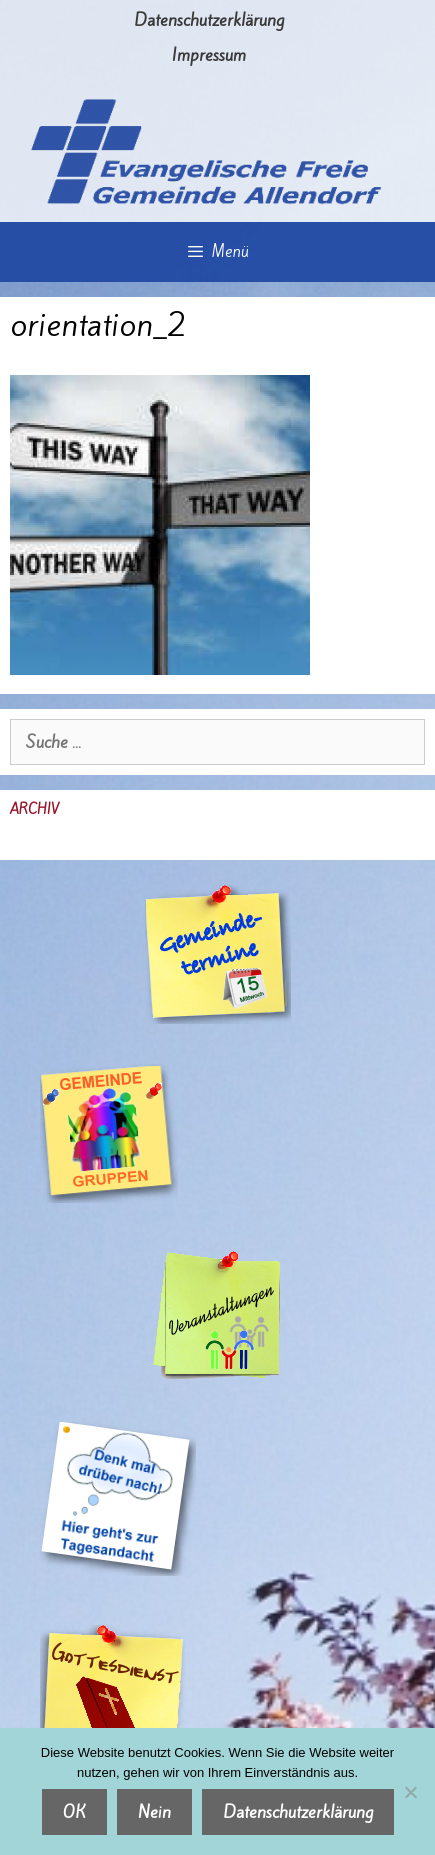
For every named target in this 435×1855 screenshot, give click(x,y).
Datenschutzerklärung (209, 20)
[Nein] (410, 1792)
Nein (154, 1812)
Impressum (209, 55)
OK (74, 1812)
